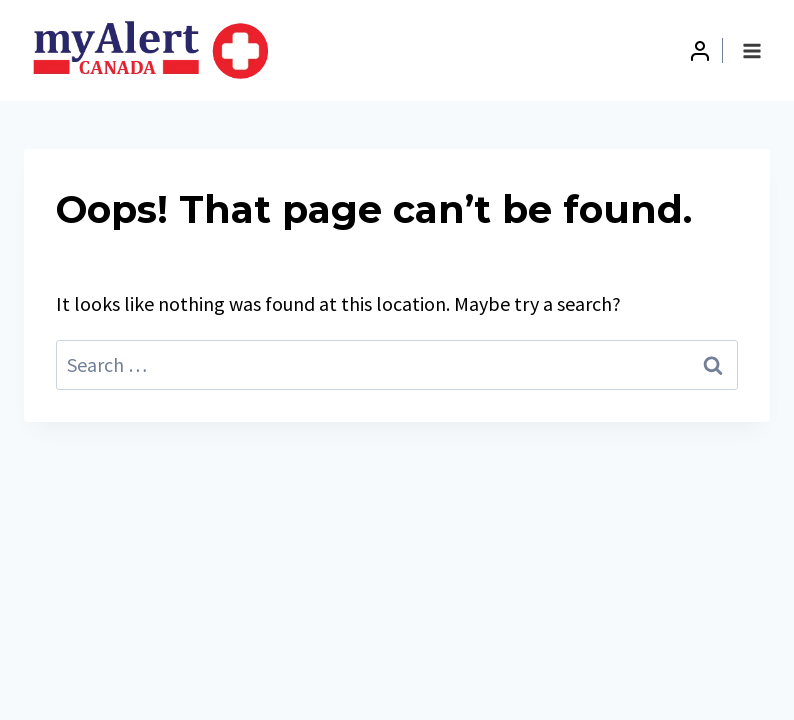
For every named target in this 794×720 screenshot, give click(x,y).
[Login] (700, 51)
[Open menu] (751, 50)
